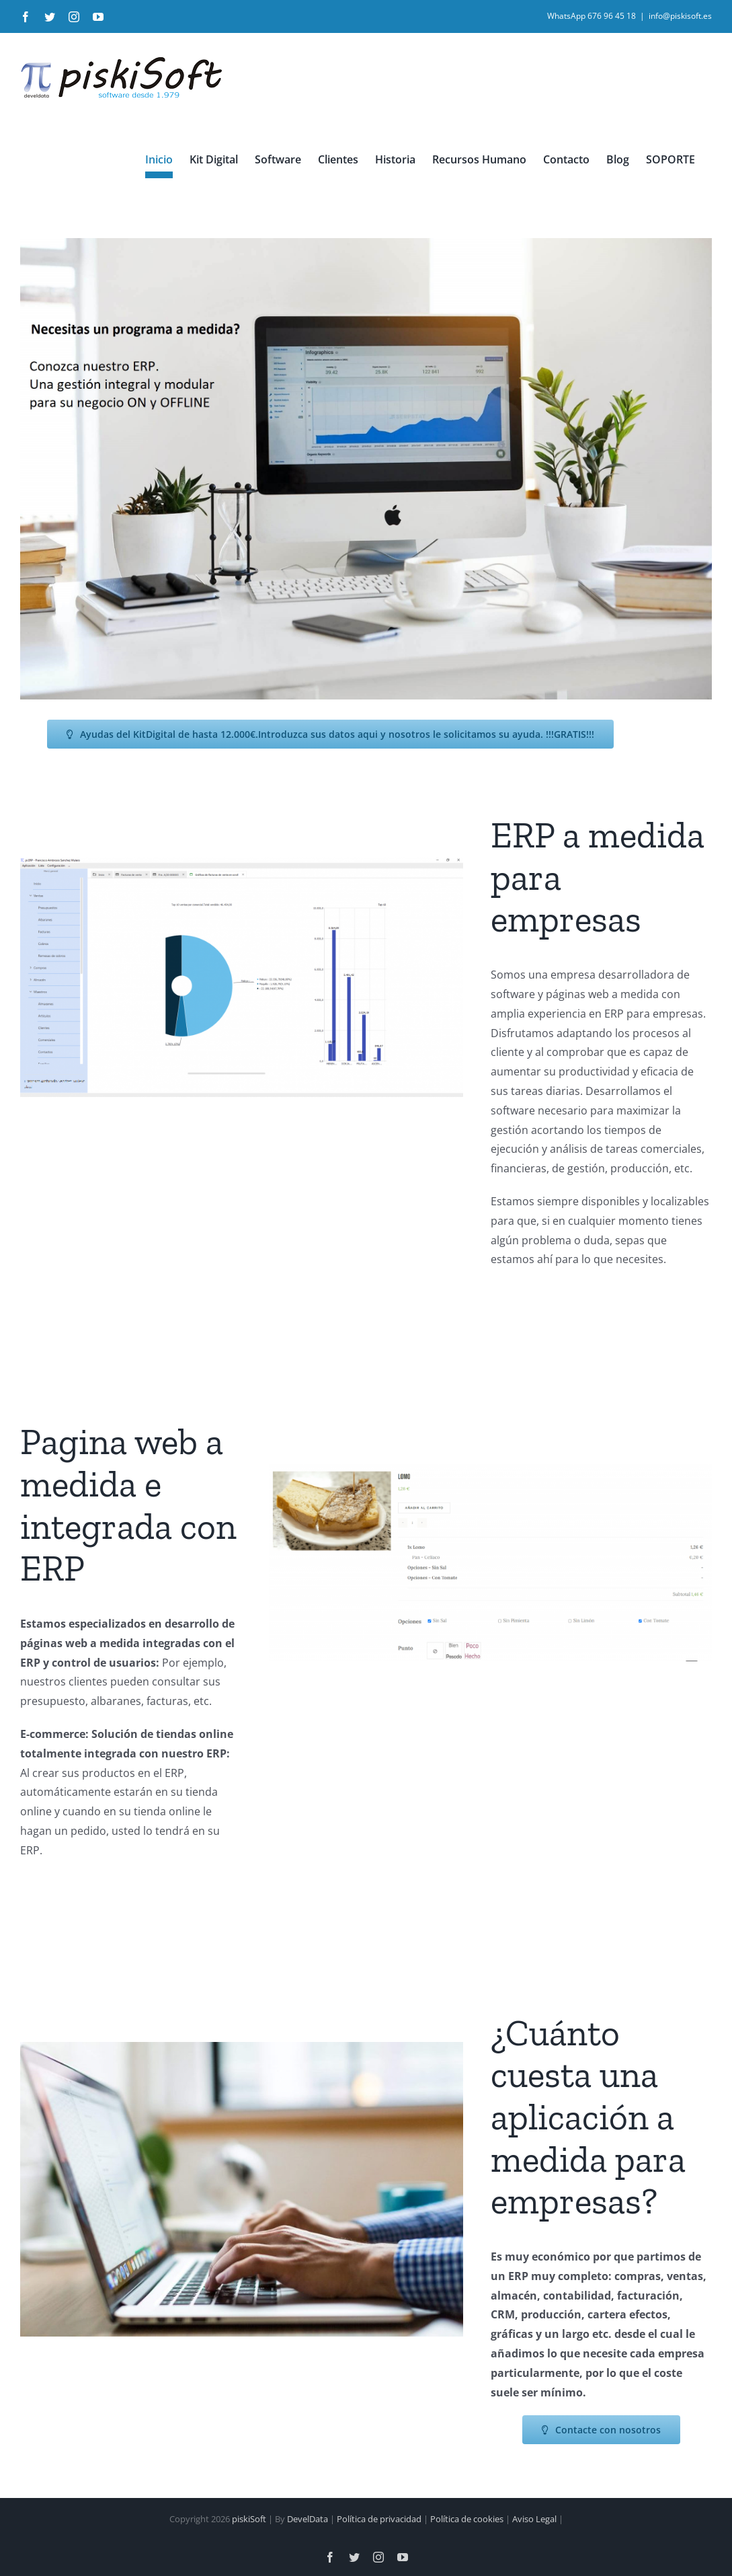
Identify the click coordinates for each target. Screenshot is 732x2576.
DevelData (307, 2507)
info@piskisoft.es (680, 16)
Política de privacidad (379, 2507)
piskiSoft (249, 2507)
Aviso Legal (534, 2507)
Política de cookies (466, 2507)
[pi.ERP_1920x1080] (241, 863)
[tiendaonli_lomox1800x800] (490, 1469)
